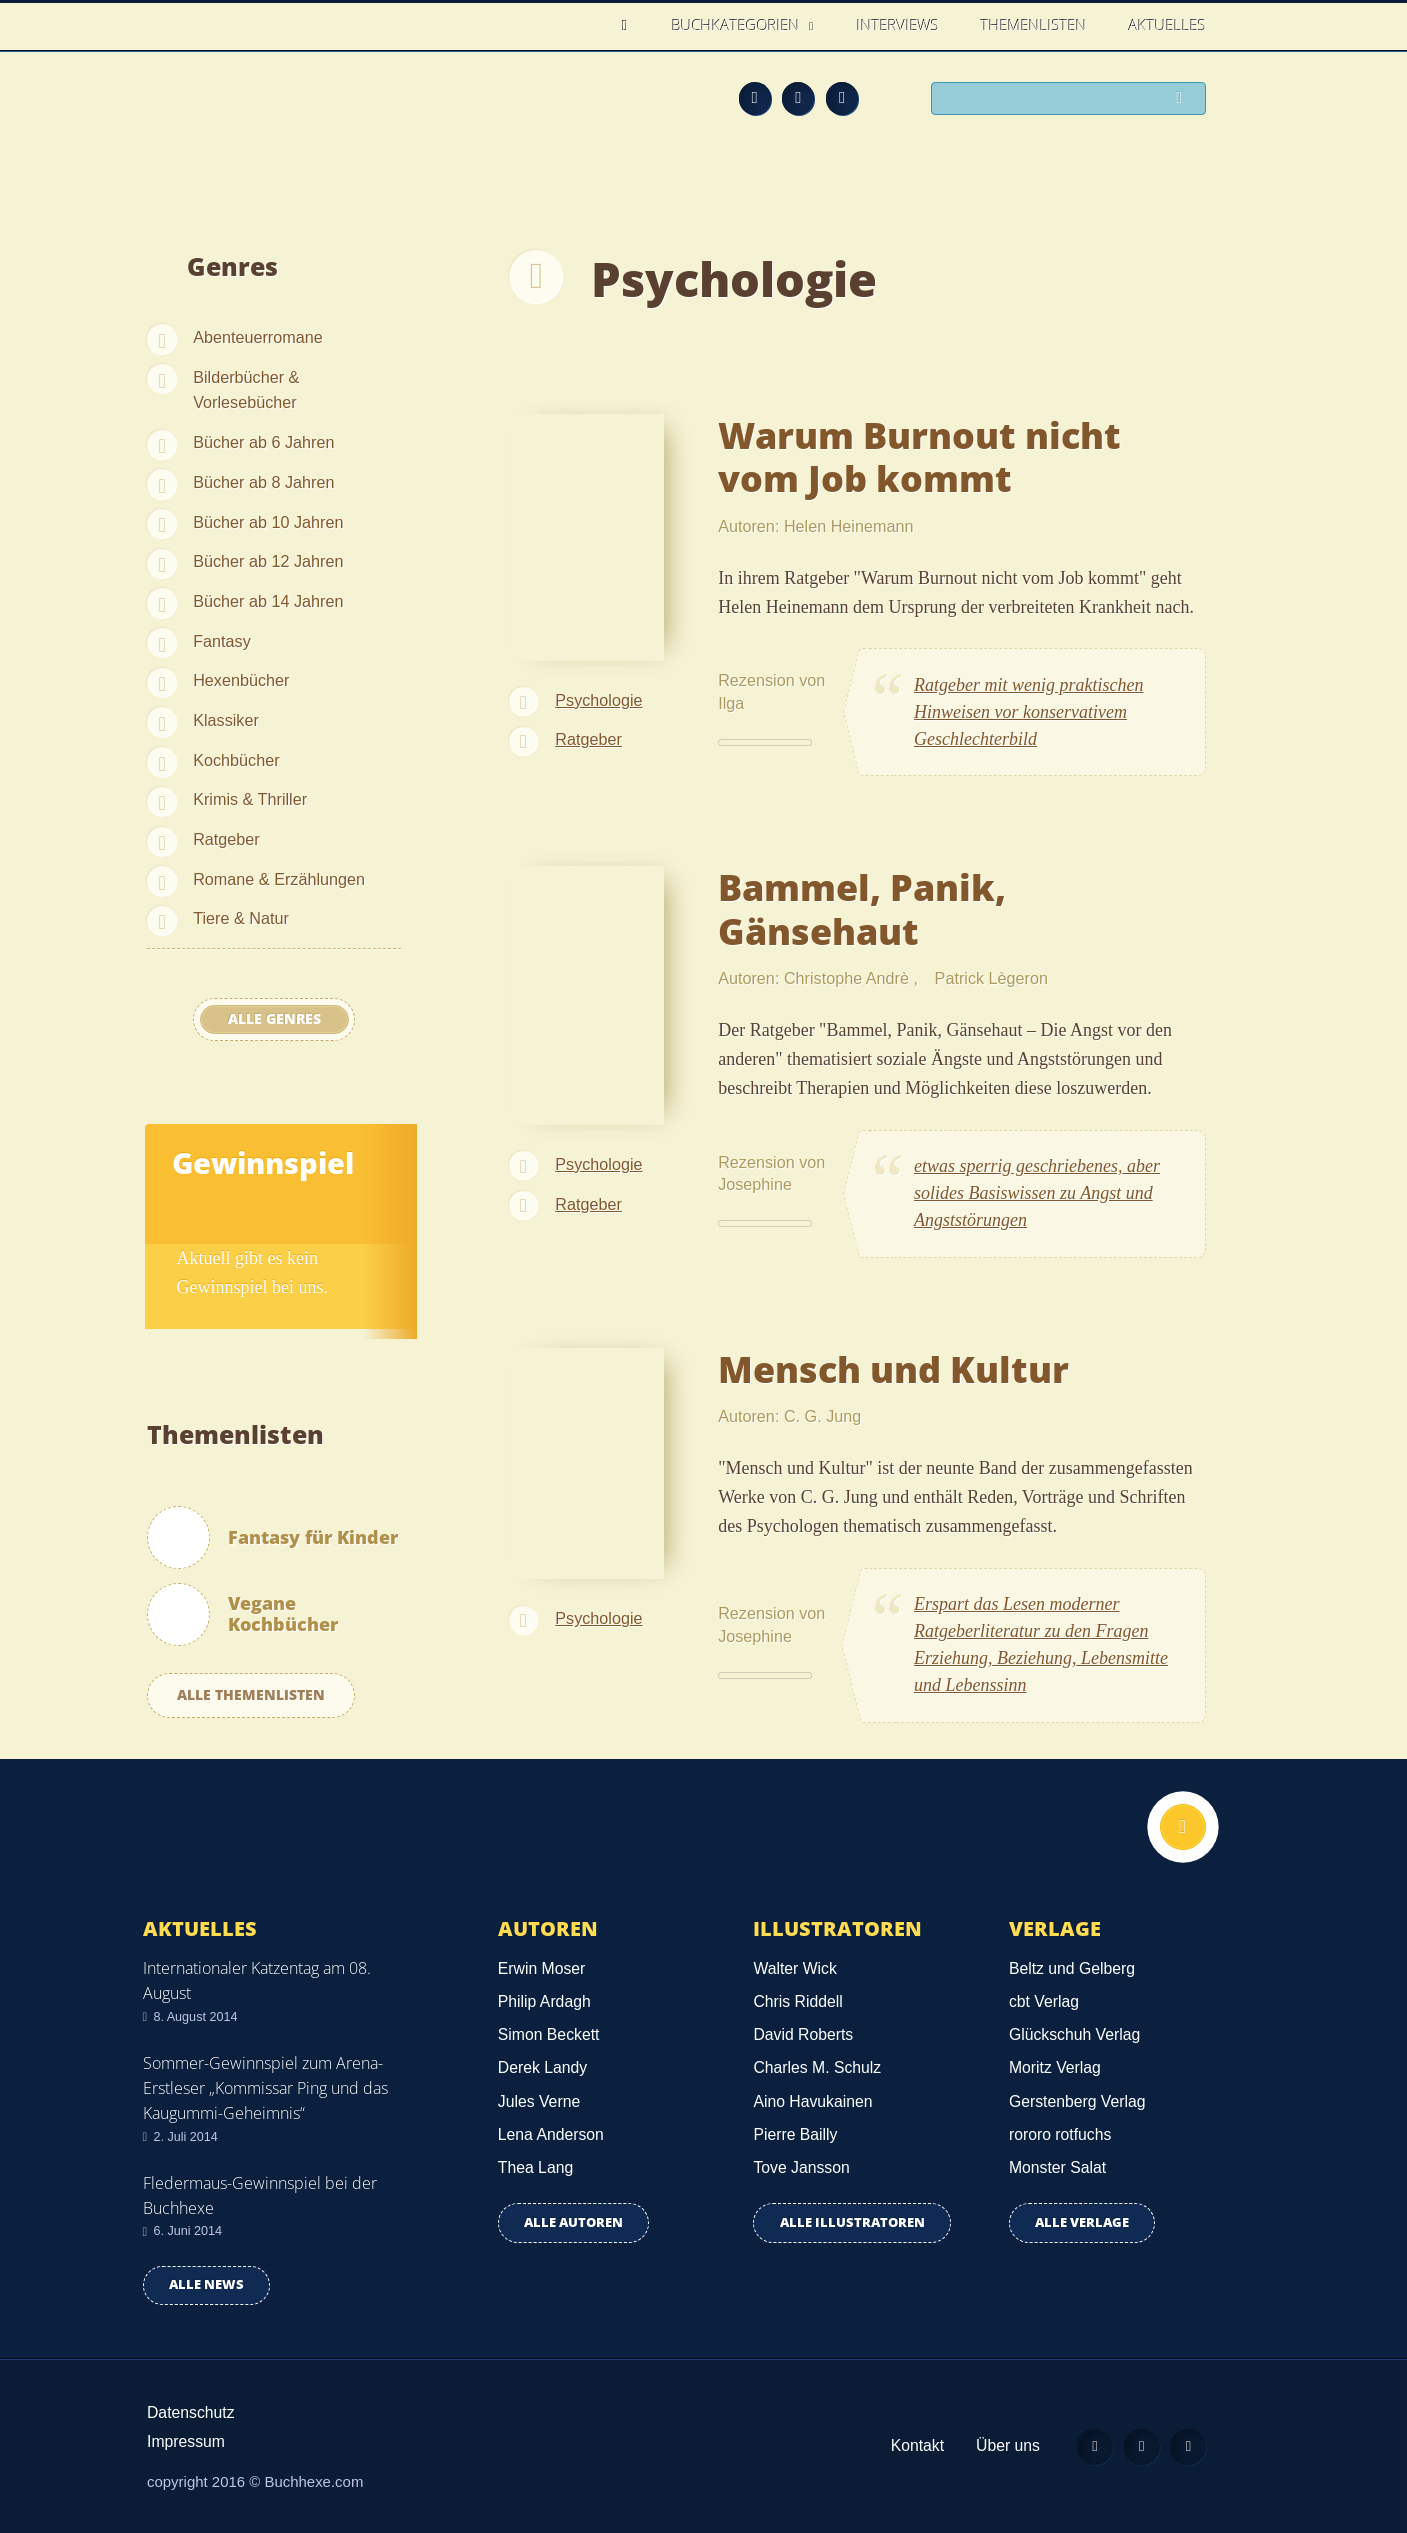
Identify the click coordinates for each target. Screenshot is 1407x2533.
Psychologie (598, 700)
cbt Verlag (1044, 2001)
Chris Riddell (797, 2001)
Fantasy (222, 641)
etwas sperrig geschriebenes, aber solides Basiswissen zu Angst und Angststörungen (1037, 1193)
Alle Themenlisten (251, 1694)
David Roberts (803, 2034)
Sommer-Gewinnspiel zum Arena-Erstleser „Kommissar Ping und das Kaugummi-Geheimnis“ (265, 2088)
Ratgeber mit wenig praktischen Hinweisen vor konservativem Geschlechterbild (1028, 712)
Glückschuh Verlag (1074, 2034)
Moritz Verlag (1055, 2067)
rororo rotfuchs (1060, 2134)
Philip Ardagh (544, 2001)
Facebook (798, 98)
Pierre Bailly (795, 2134)
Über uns (995, 2445)
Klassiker (226, 720)
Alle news (206, 2284)
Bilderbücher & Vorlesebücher (246, 390)
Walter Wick (794, 1968)
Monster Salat (1057, 2167)
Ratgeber (226, 839)
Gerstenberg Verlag (1077, 2101)
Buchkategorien (738, 25)
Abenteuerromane (258, 337)
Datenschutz (191, 2412)
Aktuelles (1167, 25)
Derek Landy (542, 2067)
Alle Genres (274, 1019)
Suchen (1183, 100)
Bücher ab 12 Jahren (268, 561)
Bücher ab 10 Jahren (268, 522)
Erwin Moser (542, 1968)
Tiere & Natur (241, 918)
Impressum (186, 2441)
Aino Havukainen (812, 2101)
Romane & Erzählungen (279, 879)
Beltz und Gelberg (1072, 1968)
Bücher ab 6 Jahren (263, 442)
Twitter (842, 98)
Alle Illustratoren (852, 2222)
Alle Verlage (1082, 2222)
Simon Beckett (549, 2034)
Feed (755, 98)
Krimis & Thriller (250, 799)
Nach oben (1180, 1830)
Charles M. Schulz (817, 2067)
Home (630, 25)
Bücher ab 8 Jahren (263, 482)
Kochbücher (236, 760)
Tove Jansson (801, 2167)
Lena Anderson (551, 2134)
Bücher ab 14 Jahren (268, 601)
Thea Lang (535, 2167)
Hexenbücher (241, 680)
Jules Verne (539, 2101)
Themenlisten (1034, 25)
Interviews (898, 25)
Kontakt (904, 2445)
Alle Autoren (573, 2222)
